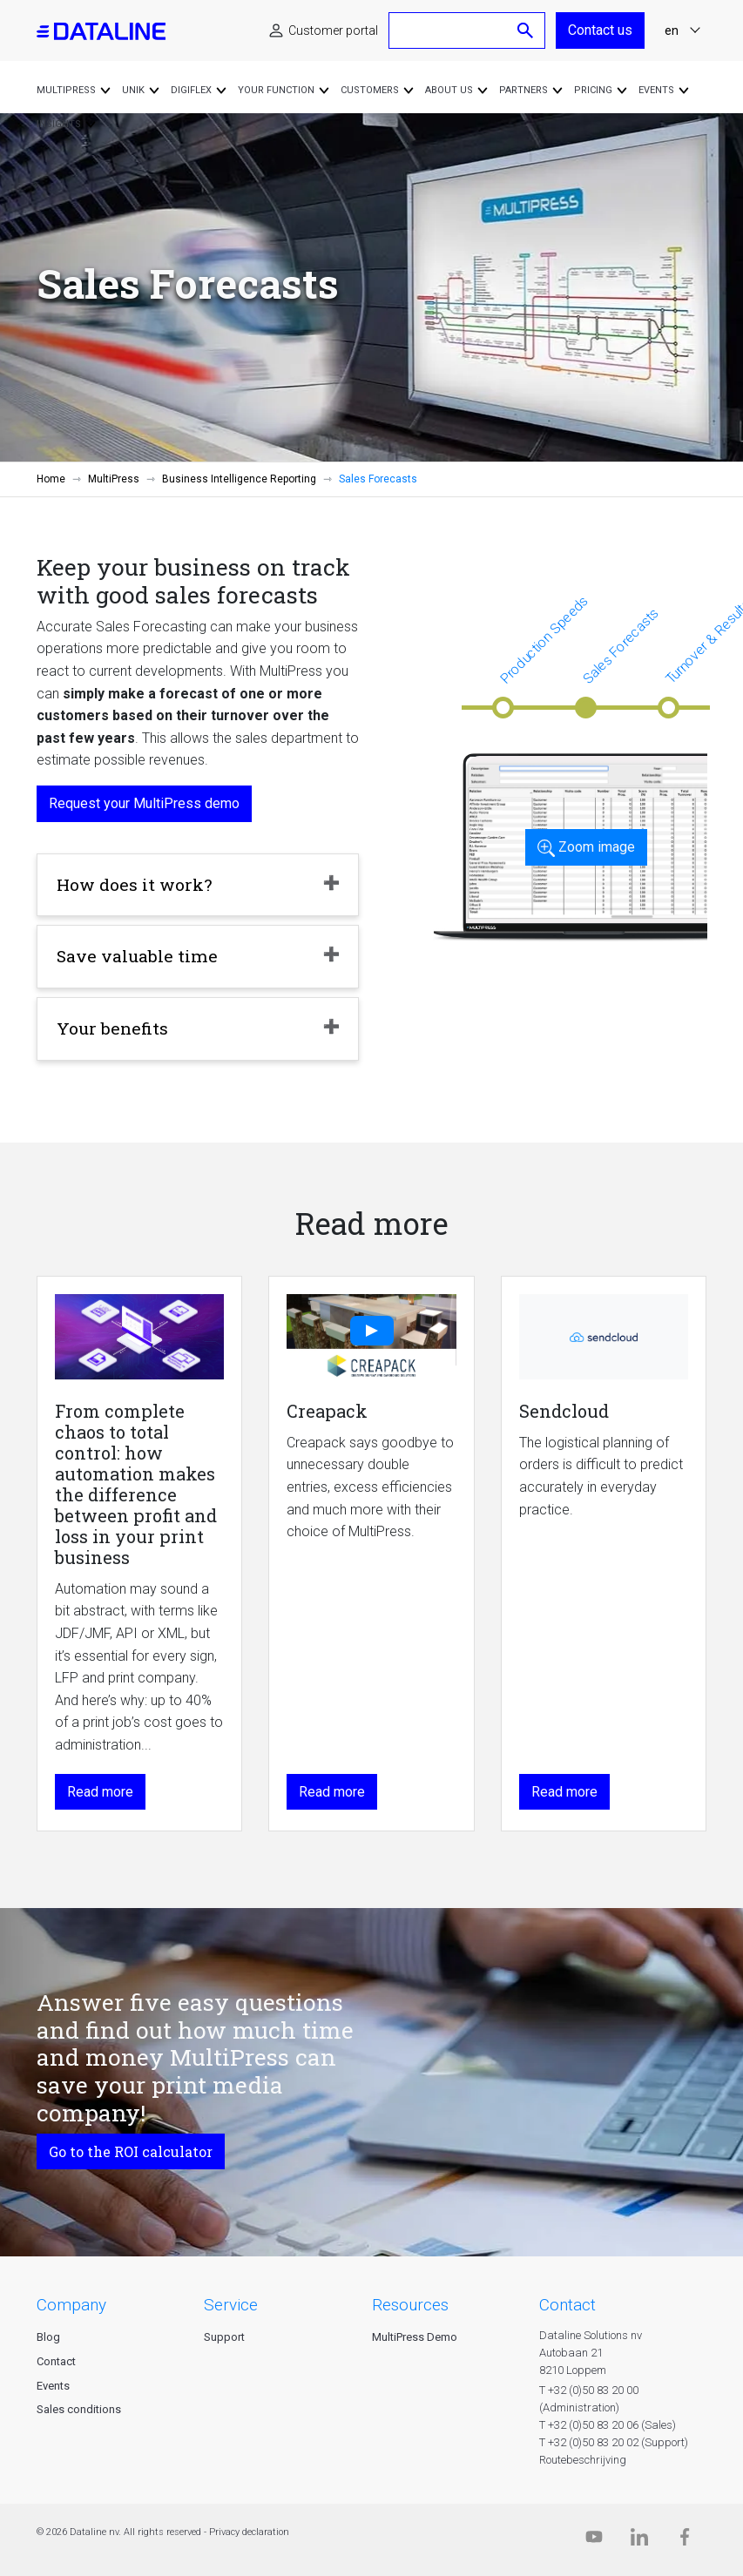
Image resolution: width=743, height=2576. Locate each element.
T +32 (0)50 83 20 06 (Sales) (607, 2424)
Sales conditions (79, 2409)
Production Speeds (543, 639)
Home (51, 479)
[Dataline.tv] (594, 2540)
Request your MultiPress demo (144, 803)
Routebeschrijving (582, 2459)
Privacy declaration (249, 2532)
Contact (56, 2361)
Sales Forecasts (620, 645)
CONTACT (567, 2305)
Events (53, 2385)
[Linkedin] (639, 2540)
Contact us (600, 30)
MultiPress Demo (414, 2336)
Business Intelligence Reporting (239, 479)
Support (224, 2336)
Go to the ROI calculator (131, 2151)
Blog (48, 2336)
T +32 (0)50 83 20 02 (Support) (613, 2442)
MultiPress (113, 479)
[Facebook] (684, 2540)
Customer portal (333, 30)
